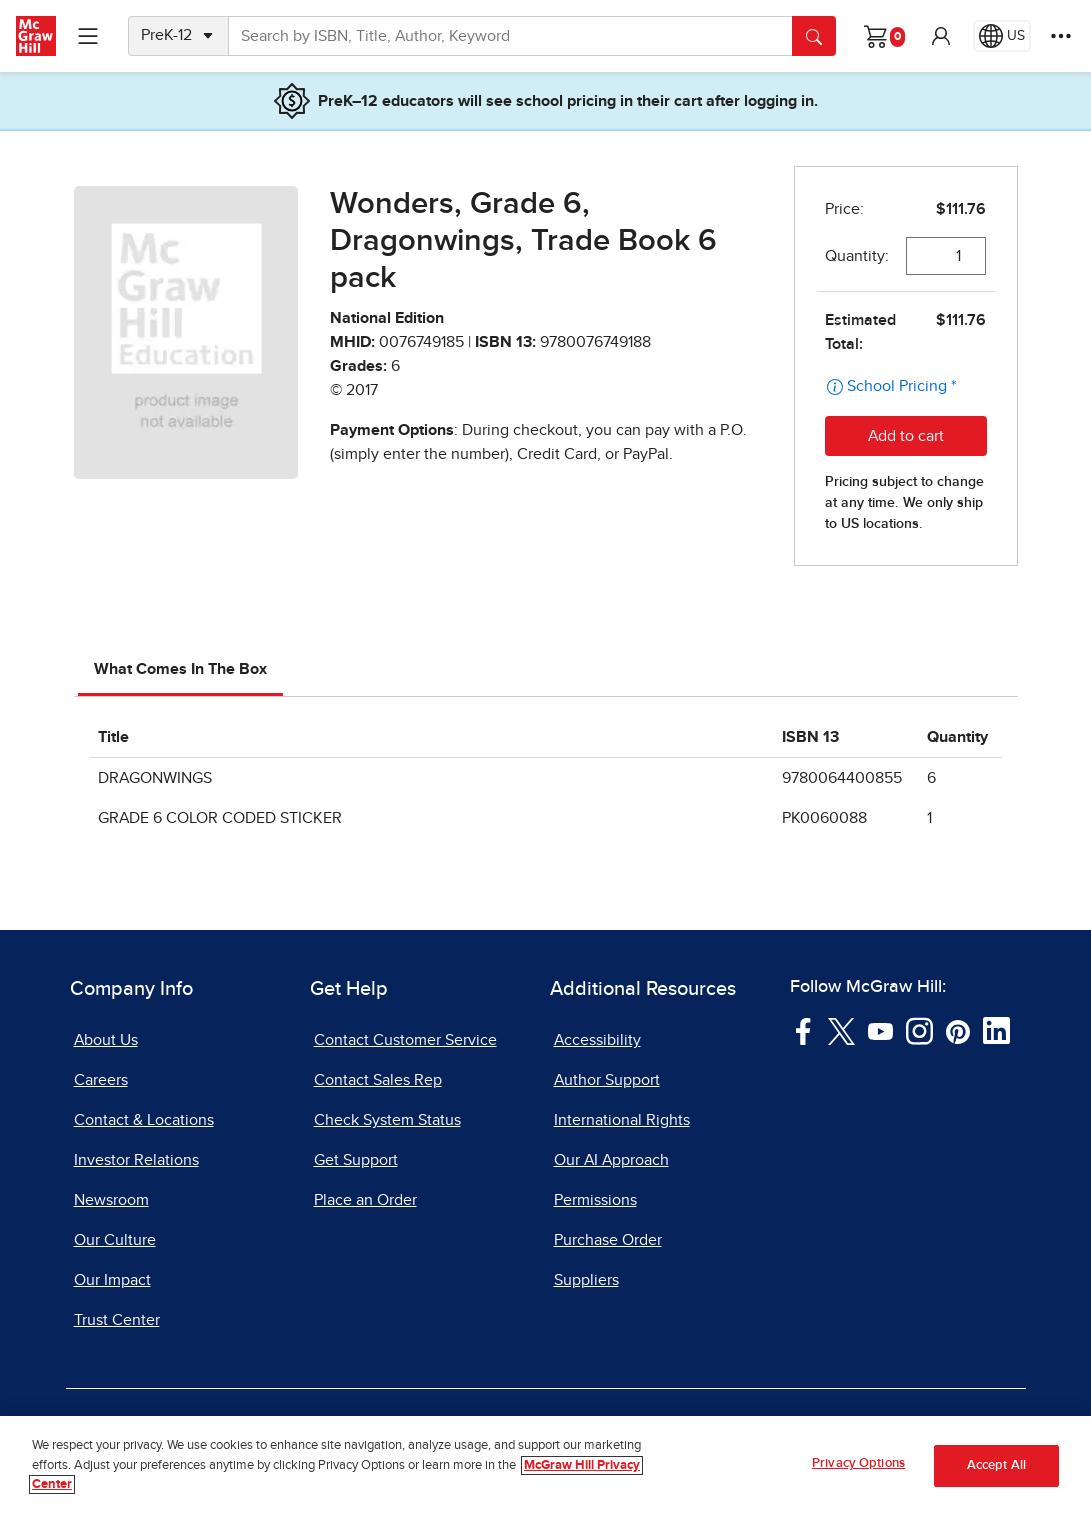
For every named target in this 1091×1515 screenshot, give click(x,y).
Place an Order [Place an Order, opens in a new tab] (365, 1200)
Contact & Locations (144, 1120)
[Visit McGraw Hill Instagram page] (919, 1030)
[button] (941, 36)
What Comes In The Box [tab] (180, 669)
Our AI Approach (611, 1160)
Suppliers (586, 1280)
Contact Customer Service (405, 1040)
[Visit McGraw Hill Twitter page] (841, 1030)
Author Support (607, 1080)
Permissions (595, 1200)
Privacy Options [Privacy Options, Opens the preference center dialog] (858, 1463)
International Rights (622, 1120)
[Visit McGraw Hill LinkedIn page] (996, 1030)
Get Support (356, 1160)
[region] (545, 1465)
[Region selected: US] (1002, 36)
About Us (106, 1040)
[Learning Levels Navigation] (88, 36)
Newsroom (111, 1200)
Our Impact (112, 1280)
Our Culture (115, 1240)
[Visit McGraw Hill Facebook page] (803, 1030)
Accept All (996, 1465)
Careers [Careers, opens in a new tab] (101, 1080)
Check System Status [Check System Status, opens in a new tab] (387, 1120)
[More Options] (1061, 36)
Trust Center (117, 1320)
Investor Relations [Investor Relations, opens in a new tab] (136, 1160)
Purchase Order (608, 1240)
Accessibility (597, 1040)
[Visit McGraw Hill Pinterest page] (957, 1030)
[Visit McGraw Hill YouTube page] (880, 1030)
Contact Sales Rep (378, 1080)
